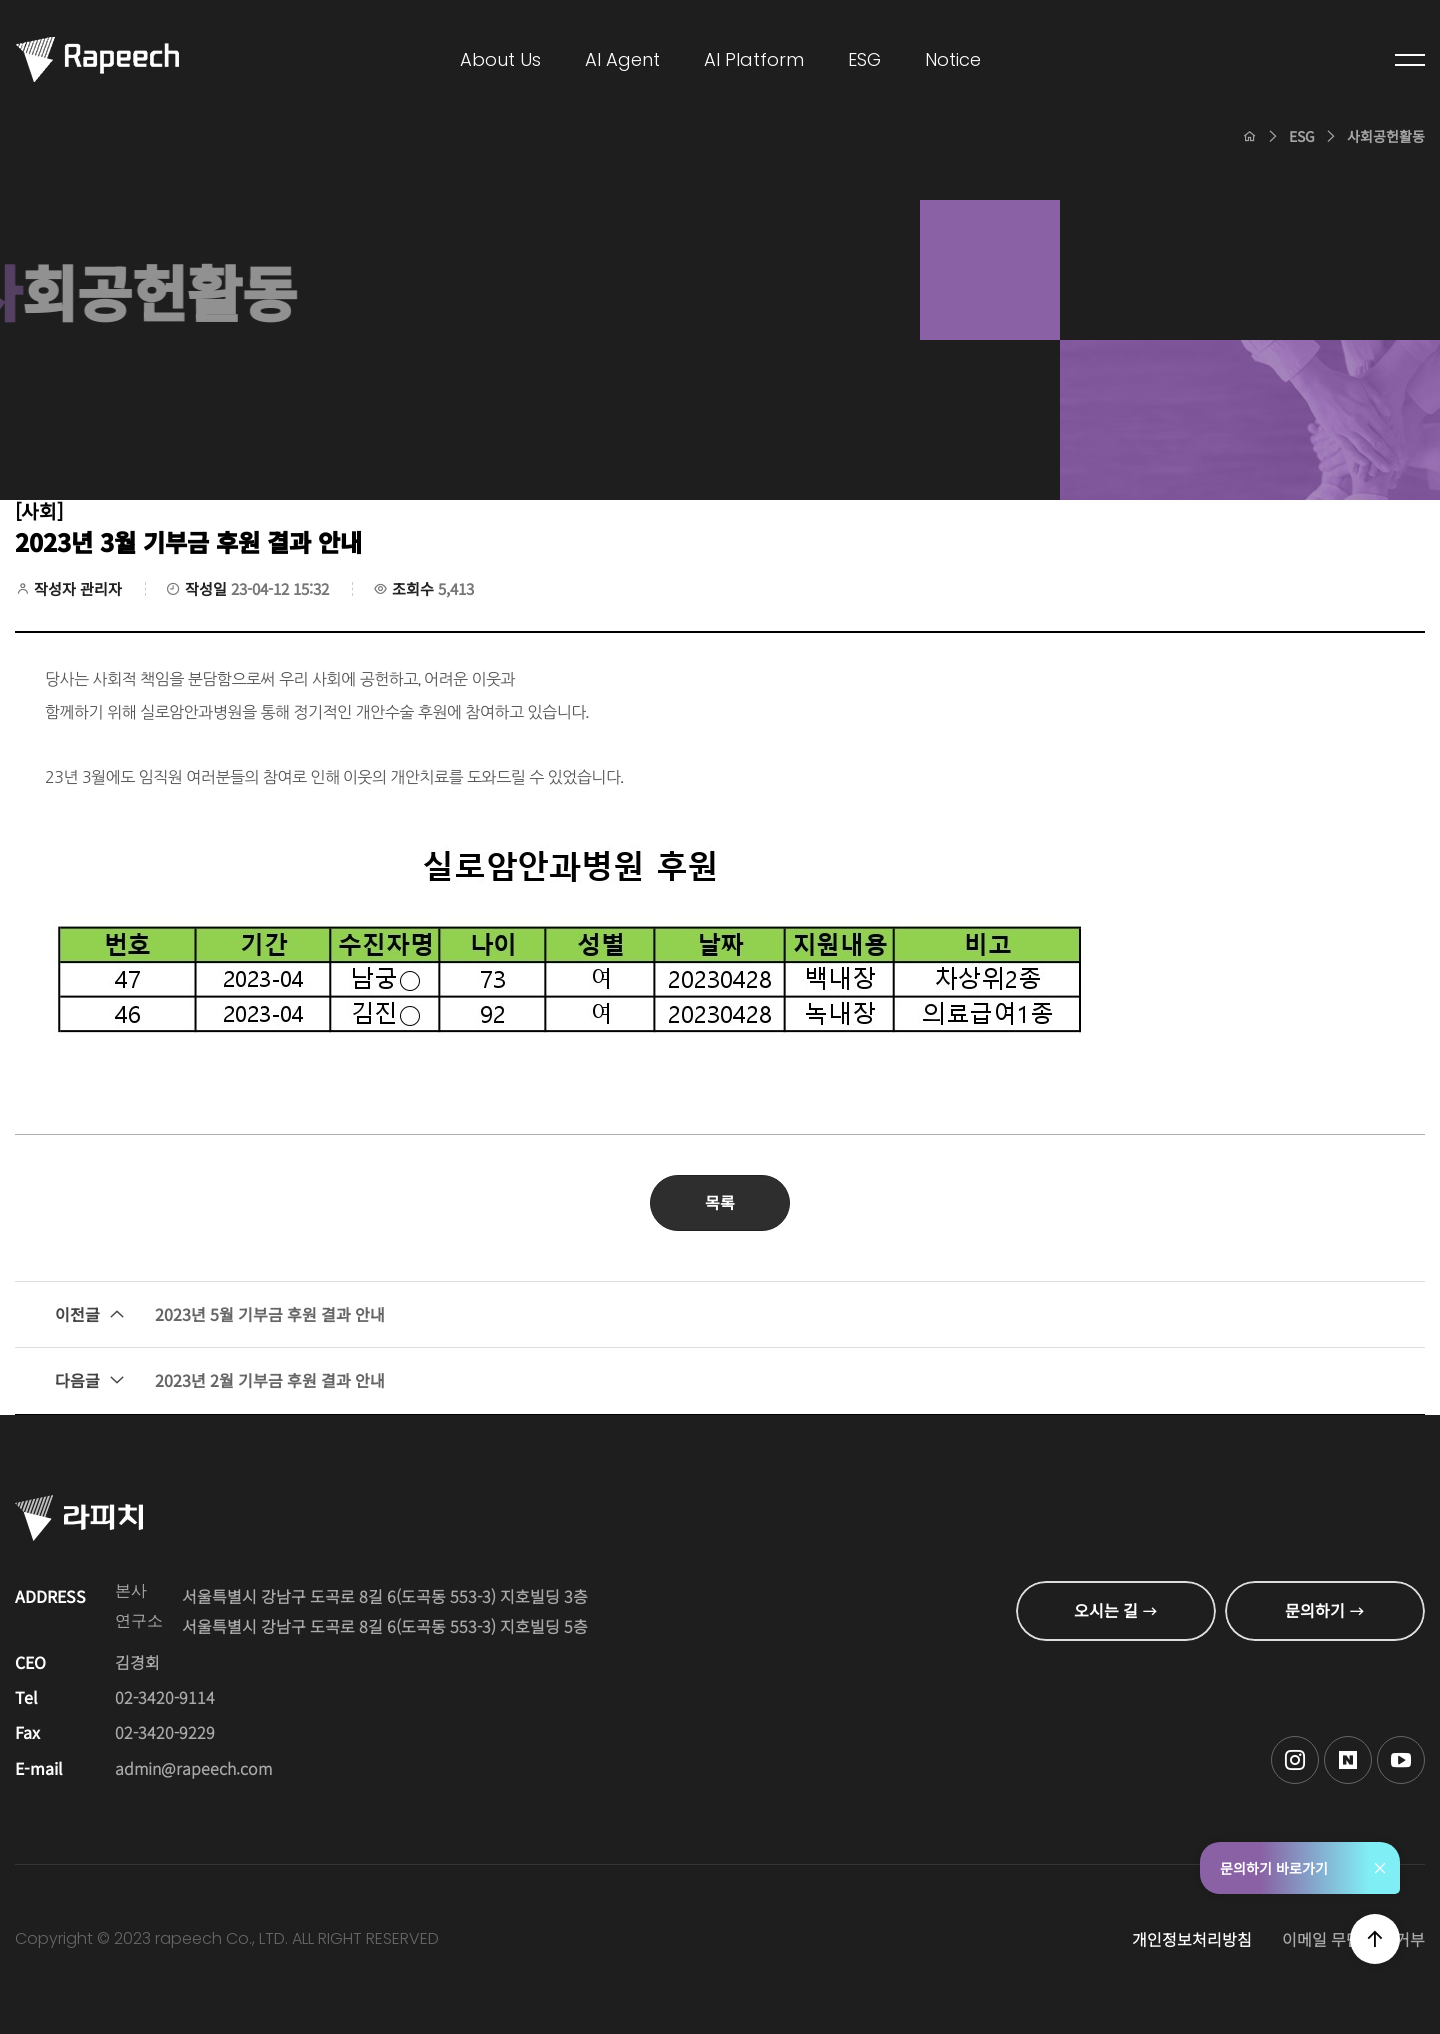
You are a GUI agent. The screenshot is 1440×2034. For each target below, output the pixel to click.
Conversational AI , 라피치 (97, 60)
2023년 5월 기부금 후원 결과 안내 (220, 1315)
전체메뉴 (1410, 60)
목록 (720, 1202)
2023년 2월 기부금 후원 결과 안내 (220, 1381)
